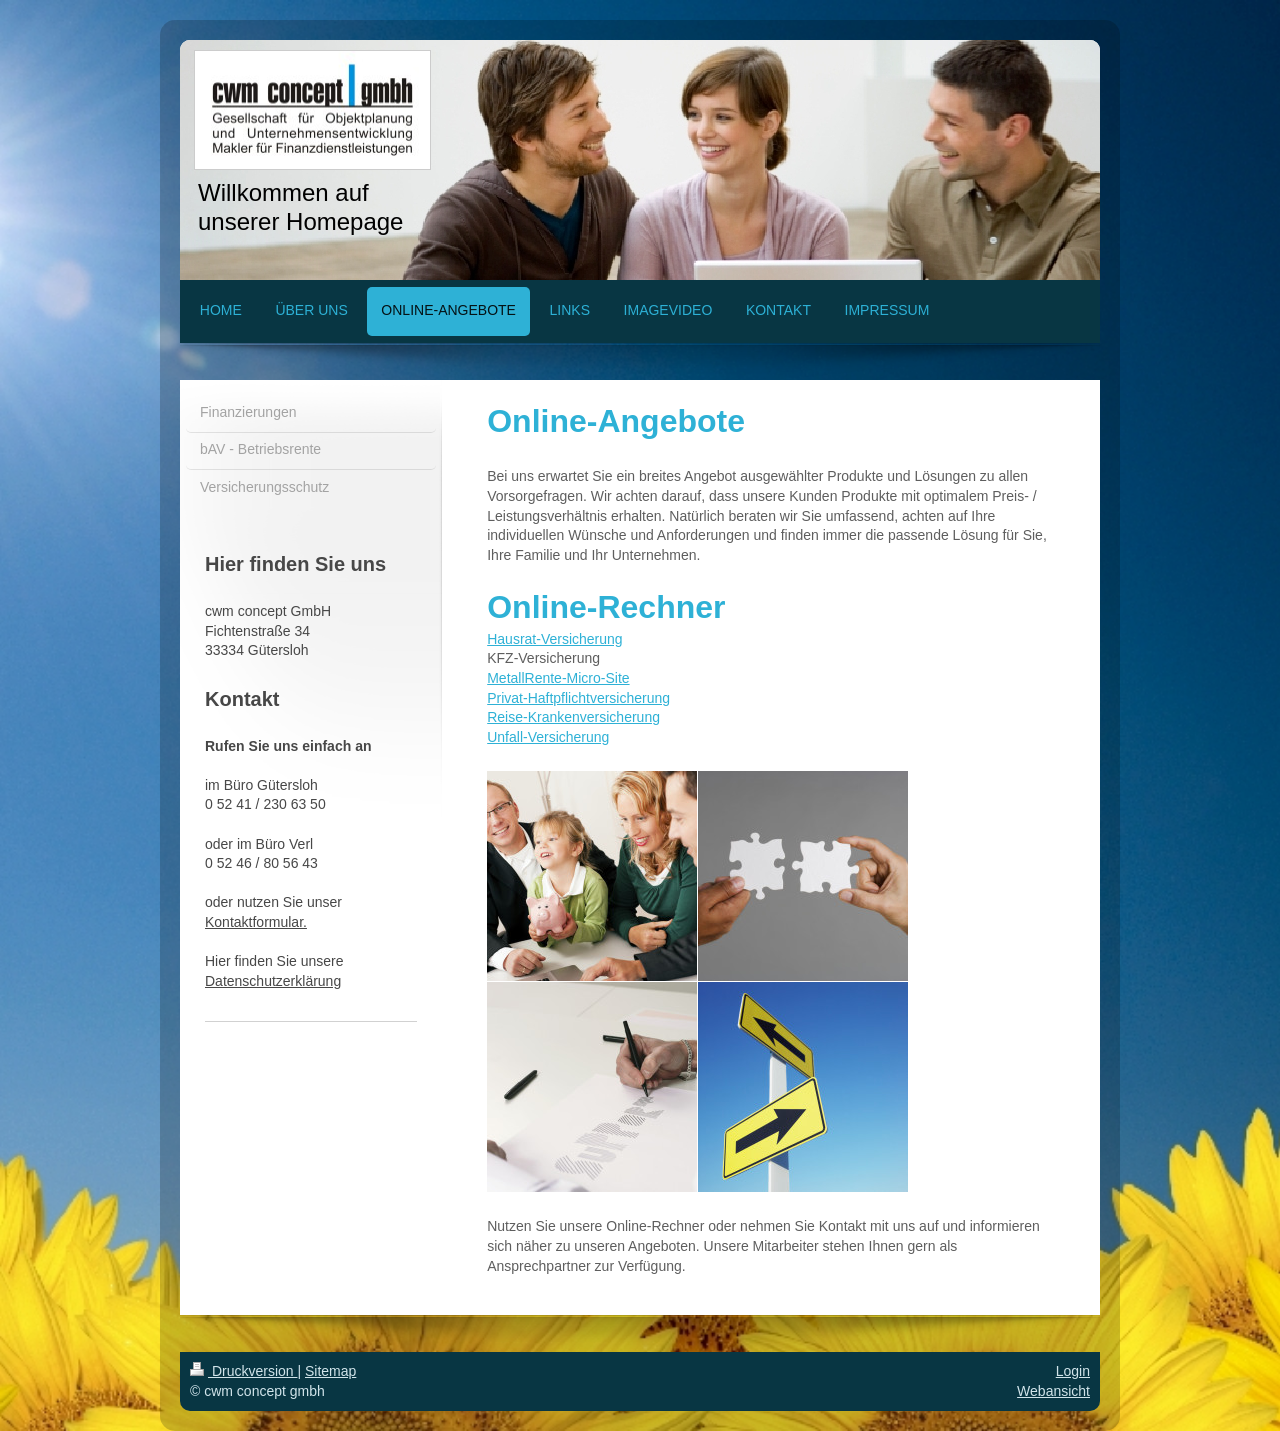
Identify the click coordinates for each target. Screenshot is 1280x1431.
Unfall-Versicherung (548, 737)
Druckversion (243, 1371)
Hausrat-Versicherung (554, 639)
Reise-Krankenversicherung (573, 717)
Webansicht (1053, 1391)
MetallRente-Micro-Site (558, 678)
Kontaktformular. (256, 922)
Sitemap (330, 1371)
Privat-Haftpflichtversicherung (578, 698)
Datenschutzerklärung (273, 981)
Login (1073, 1371)
